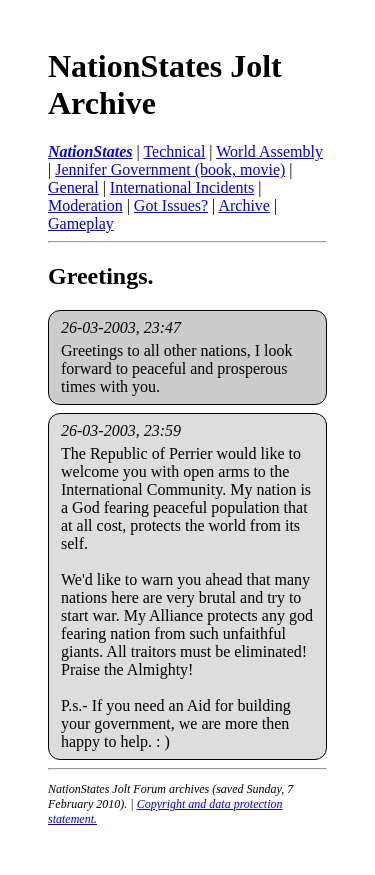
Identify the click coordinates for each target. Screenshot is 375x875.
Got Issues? (171, 205)
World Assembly (269, 151)
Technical (174, 151)
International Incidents (182, 187)
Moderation (85, 205)
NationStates (90, 151)
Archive (244, 205)
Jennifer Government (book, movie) (170, 169)
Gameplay (81, 223)
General (73, 187)
